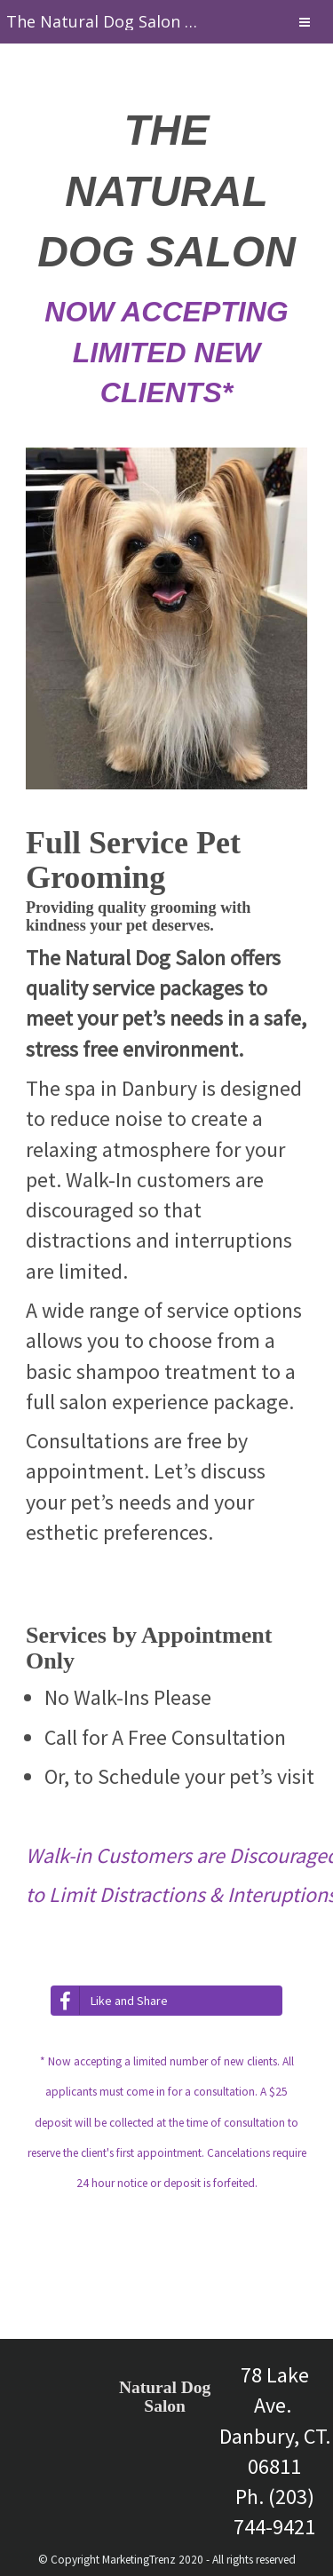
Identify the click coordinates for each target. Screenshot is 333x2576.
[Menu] (304, 23)
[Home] (103, 21)
